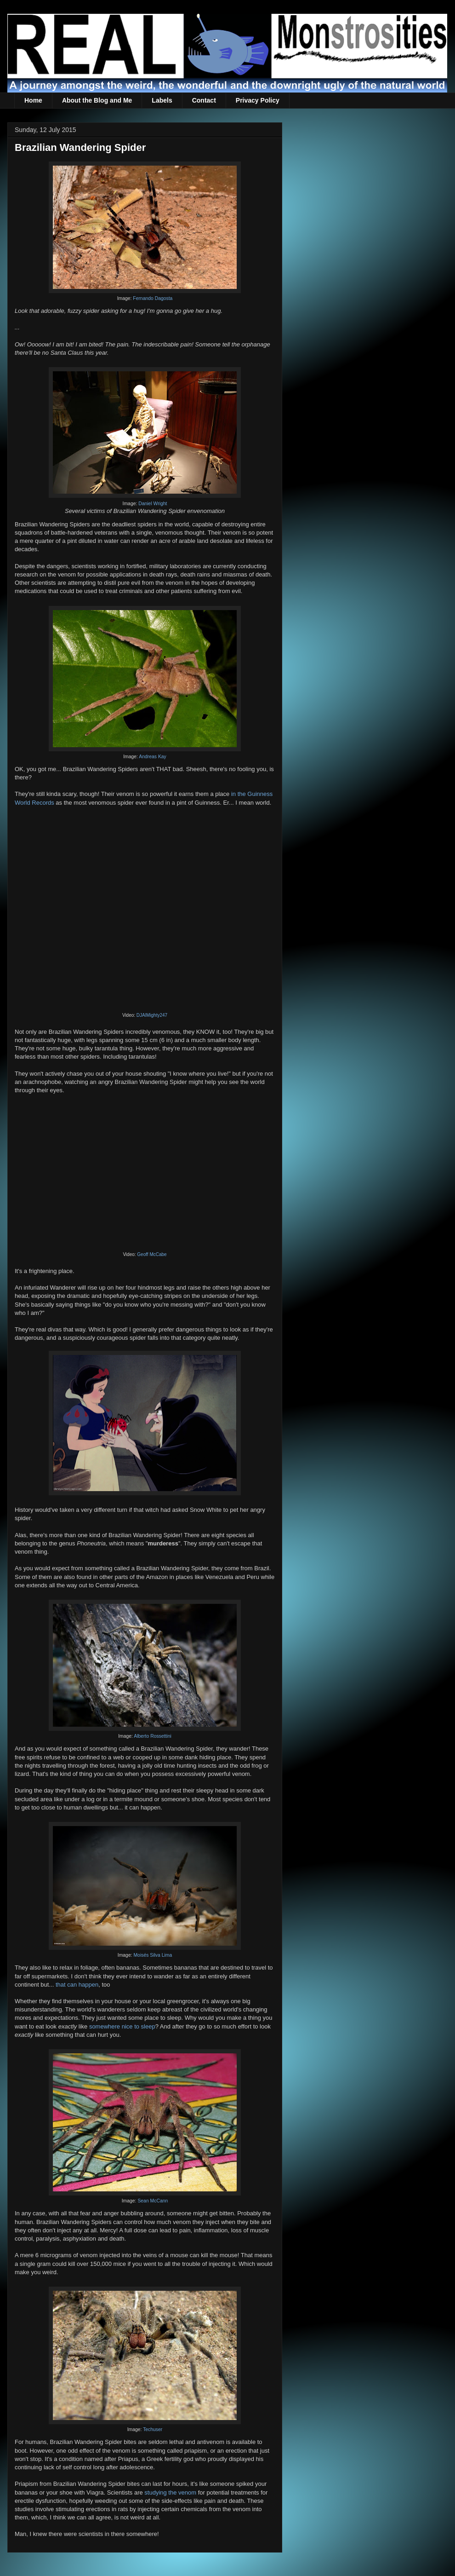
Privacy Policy (257, 100)
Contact (204, 100)
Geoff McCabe (151, 1254)
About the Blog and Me (97, 100)
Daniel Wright (152, 503)
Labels (162, 100)
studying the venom (170, 2492)
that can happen (77, 1984)
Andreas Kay (152, 756)
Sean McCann (152, 2200)
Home (33, 100)
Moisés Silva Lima (152, 1955)
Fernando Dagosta (152, 298)
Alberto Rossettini (152, 1736)
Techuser (152, 2429)
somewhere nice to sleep (122, 2026)
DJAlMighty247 (151, 1015)
